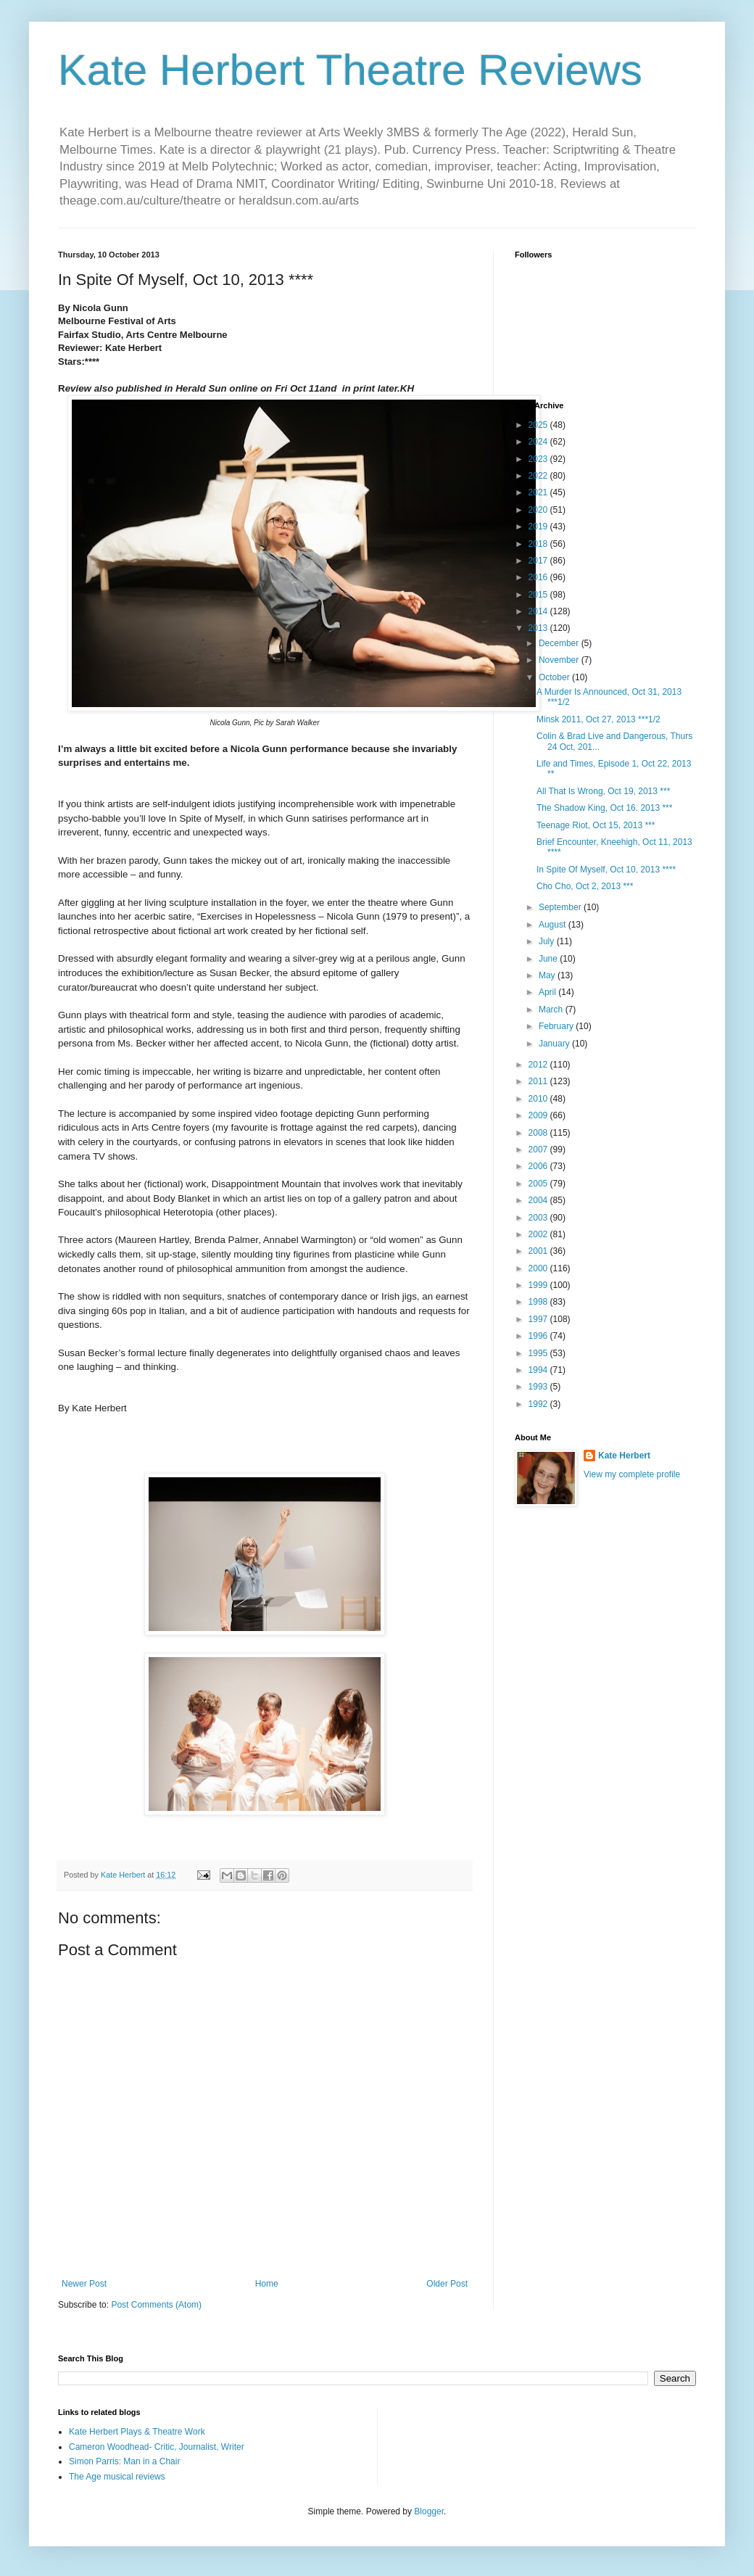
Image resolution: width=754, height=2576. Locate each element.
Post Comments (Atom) (156, 2305)
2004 (539, 1200)
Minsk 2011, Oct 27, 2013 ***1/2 (598, 719)
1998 (539, 1302)
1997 (539, 1319)
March (552, 1009)
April (548, 992)
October (555, 677)
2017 (539, 561)
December (560, 643)
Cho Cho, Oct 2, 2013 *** (584, 886)
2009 (539, 1115)
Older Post (447, 2284)
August (553, 925)
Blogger (429, 2511)
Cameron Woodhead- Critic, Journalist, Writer (156, 2447)
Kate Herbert (624, 1455)
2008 (539, 1133)
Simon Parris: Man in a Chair (124, 2461)
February (557, 1026)
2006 (539, 1166)
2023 (539, 459)
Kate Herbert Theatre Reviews (350, 70)
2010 (539, 1099)
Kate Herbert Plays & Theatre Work (137, 2432)
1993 (539, 1387)
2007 (539, 1149)
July (548, 941)
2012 (539, 1065)
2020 (539, 510)
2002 (539, 1234)
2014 (539, 611)
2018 (539, 544)
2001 (539, 1251)
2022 (539, 476)
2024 (539, 442)
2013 (539, 628)
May (548, 975)
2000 (539, 1268)
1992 (539, 1404)
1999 (539, 1285)
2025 (539, 425)
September (561, 907)
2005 (539, 1183)
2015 (539, 595)
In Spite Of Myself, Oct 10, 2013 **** (606, 869)
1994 (539, 1370)
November (560, 660)
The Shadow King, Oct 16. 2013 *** (604, 808)
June (549, 959)
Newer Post (84, 2284)
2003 (539, 1218)
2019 (539, 526)
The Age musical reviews (117, 2477)
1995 (539, 1353)
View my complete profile (632, 1474)
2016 (539, 577)
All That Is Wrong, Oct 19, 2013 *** (603, 791)
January (555, 1044)
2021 (539, 492)
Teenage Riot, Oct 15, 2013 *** (595, 825)
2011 (539, 1081)
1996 (539, 1336)
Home (266, 2284)
